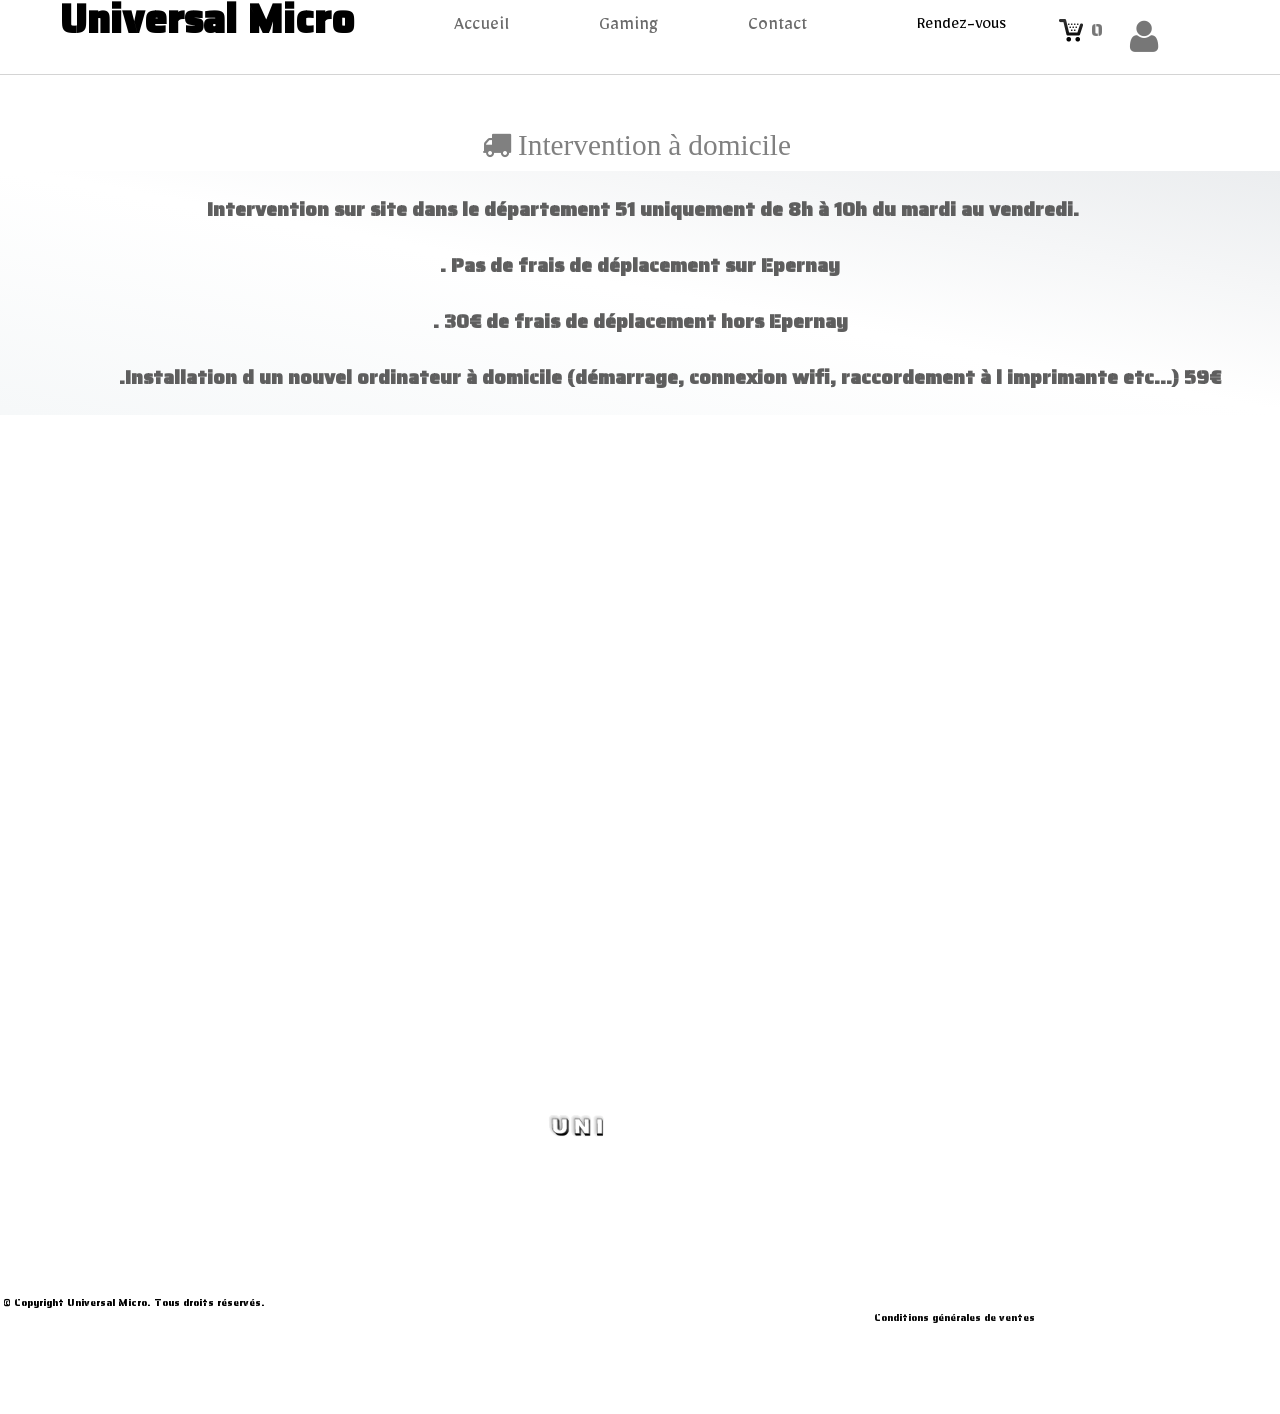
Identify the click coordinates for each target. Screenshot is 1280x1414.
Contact (777, 28)
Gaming (628, 28)
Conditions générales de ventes (954, 1317)
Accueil (481, 28)
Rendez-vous (961, 27)
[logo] (199, 23)
